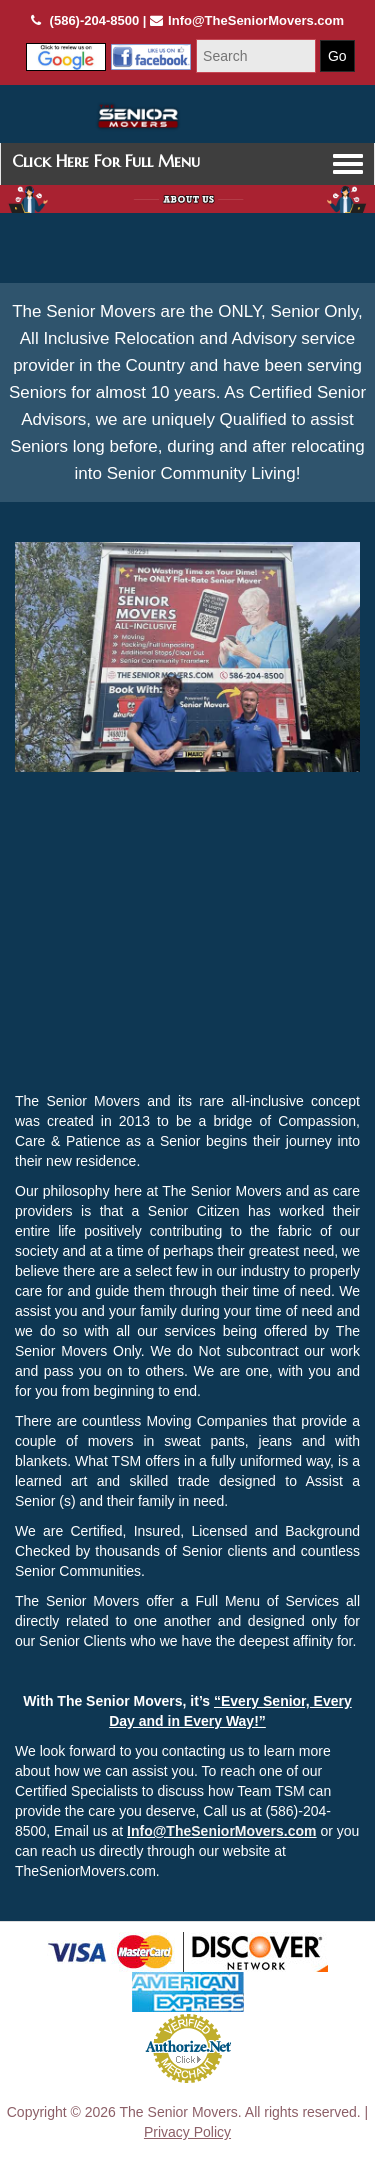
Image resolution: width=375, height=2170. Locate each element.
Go (337, 56)
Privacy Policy (187, 2132)
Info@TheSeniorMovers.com (221, 1831)
